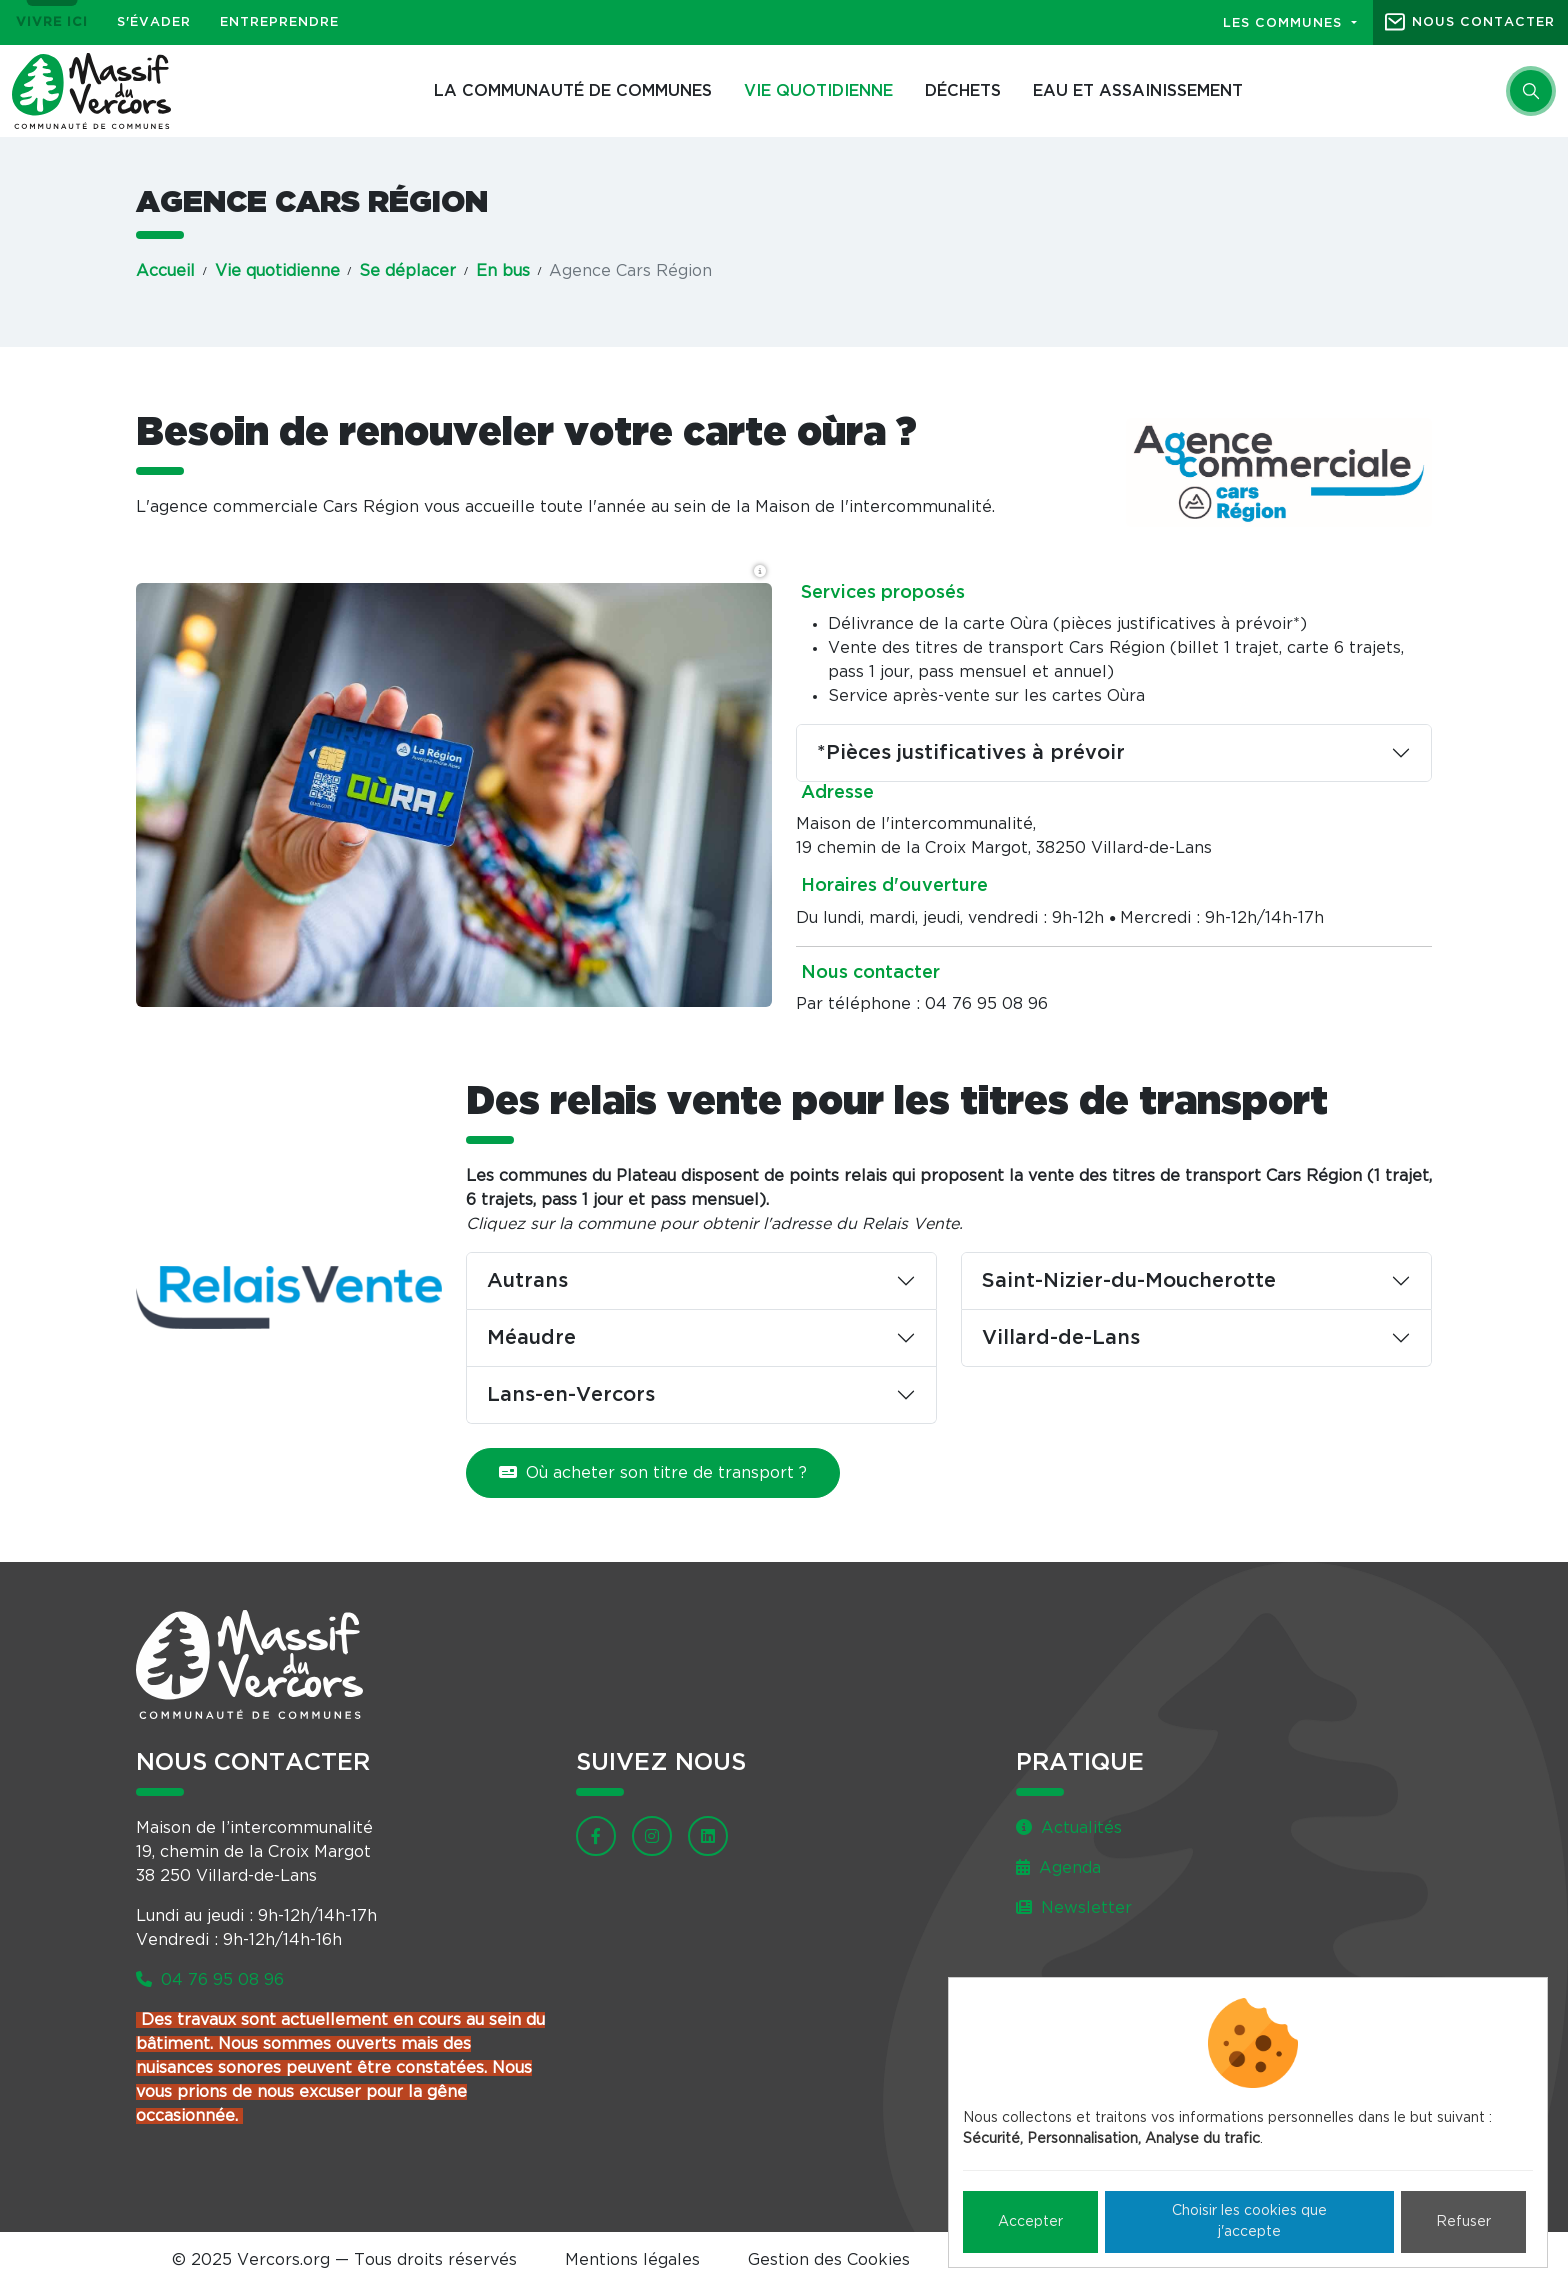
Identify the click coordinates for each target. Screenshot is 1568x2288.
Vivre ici (52, 22)
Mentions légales (632, 2260)
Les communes (1285, 23)
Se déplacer (407, 271)
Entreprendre (279, 22)
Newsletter (1074, 1908)
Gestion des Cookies (829, 2260)
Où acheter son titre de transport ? (653, 1472)
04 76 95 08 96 (210, 1980)
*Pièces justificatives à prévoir (971, 753)
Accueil (165, 271)
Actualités (1069, 1828)
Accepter (1030, 2222)
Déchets (963, 91)
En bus (503, 271)
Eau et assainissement (1138, 91)
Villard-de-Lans (1061, 1338)
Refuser (1463, 2222)
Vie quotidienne (818, 91)
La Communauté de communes (573, 91)
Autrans (527, 1281)
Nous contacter (1483, 22)
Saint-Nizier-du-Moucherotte (1129, 1281)
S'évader (154, 22)
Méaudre (531, 1338)
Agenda (1058, 1868)
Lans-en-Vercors (571, 1395)
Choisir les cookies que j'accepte (1249, 2221)
